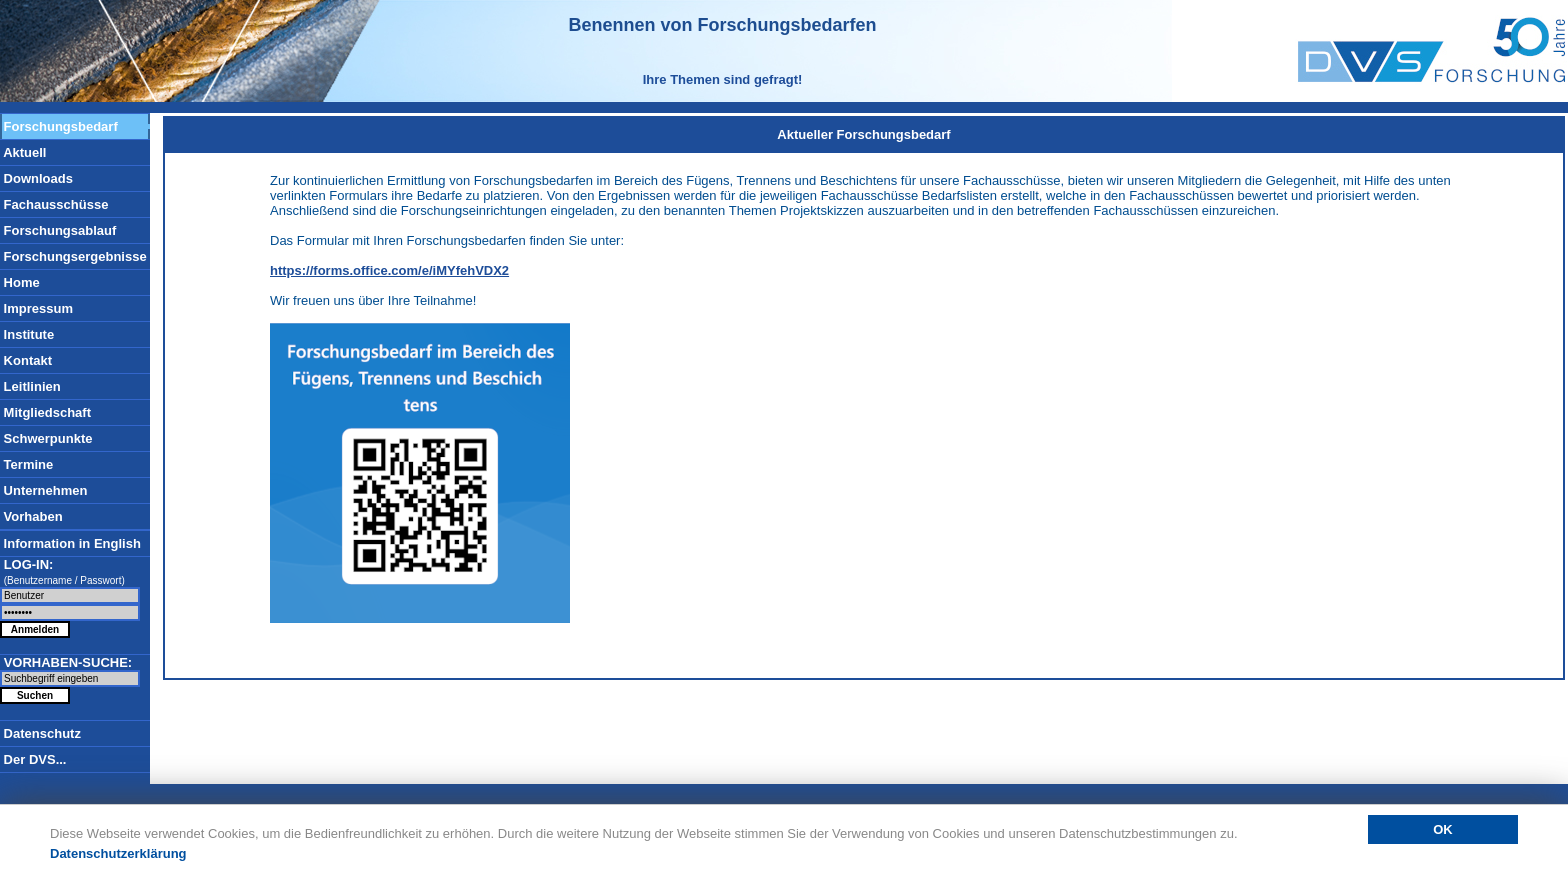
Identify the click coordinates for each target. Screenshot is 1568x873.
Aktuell (23, 152)
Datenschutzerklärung (118, 853)
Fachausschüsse (54, 204)
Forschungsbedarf (59, 126)
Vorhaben (31, 516)
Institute (27, 334)
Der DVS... (33, 759)
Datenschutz (40, 733)
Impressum (36, 308)
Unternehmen (43, 490)
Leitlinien (30, 386)
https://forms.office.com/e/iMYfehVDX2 (389, 270)
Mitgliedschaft (45, 412)
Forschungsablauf (58, 230)
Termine (26, 464)
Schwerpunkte (46, 438)
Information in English (70, 543)
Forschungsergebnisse (73, 256)
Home (20, 282)
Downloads (36, 178)
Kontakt (26, 360)
